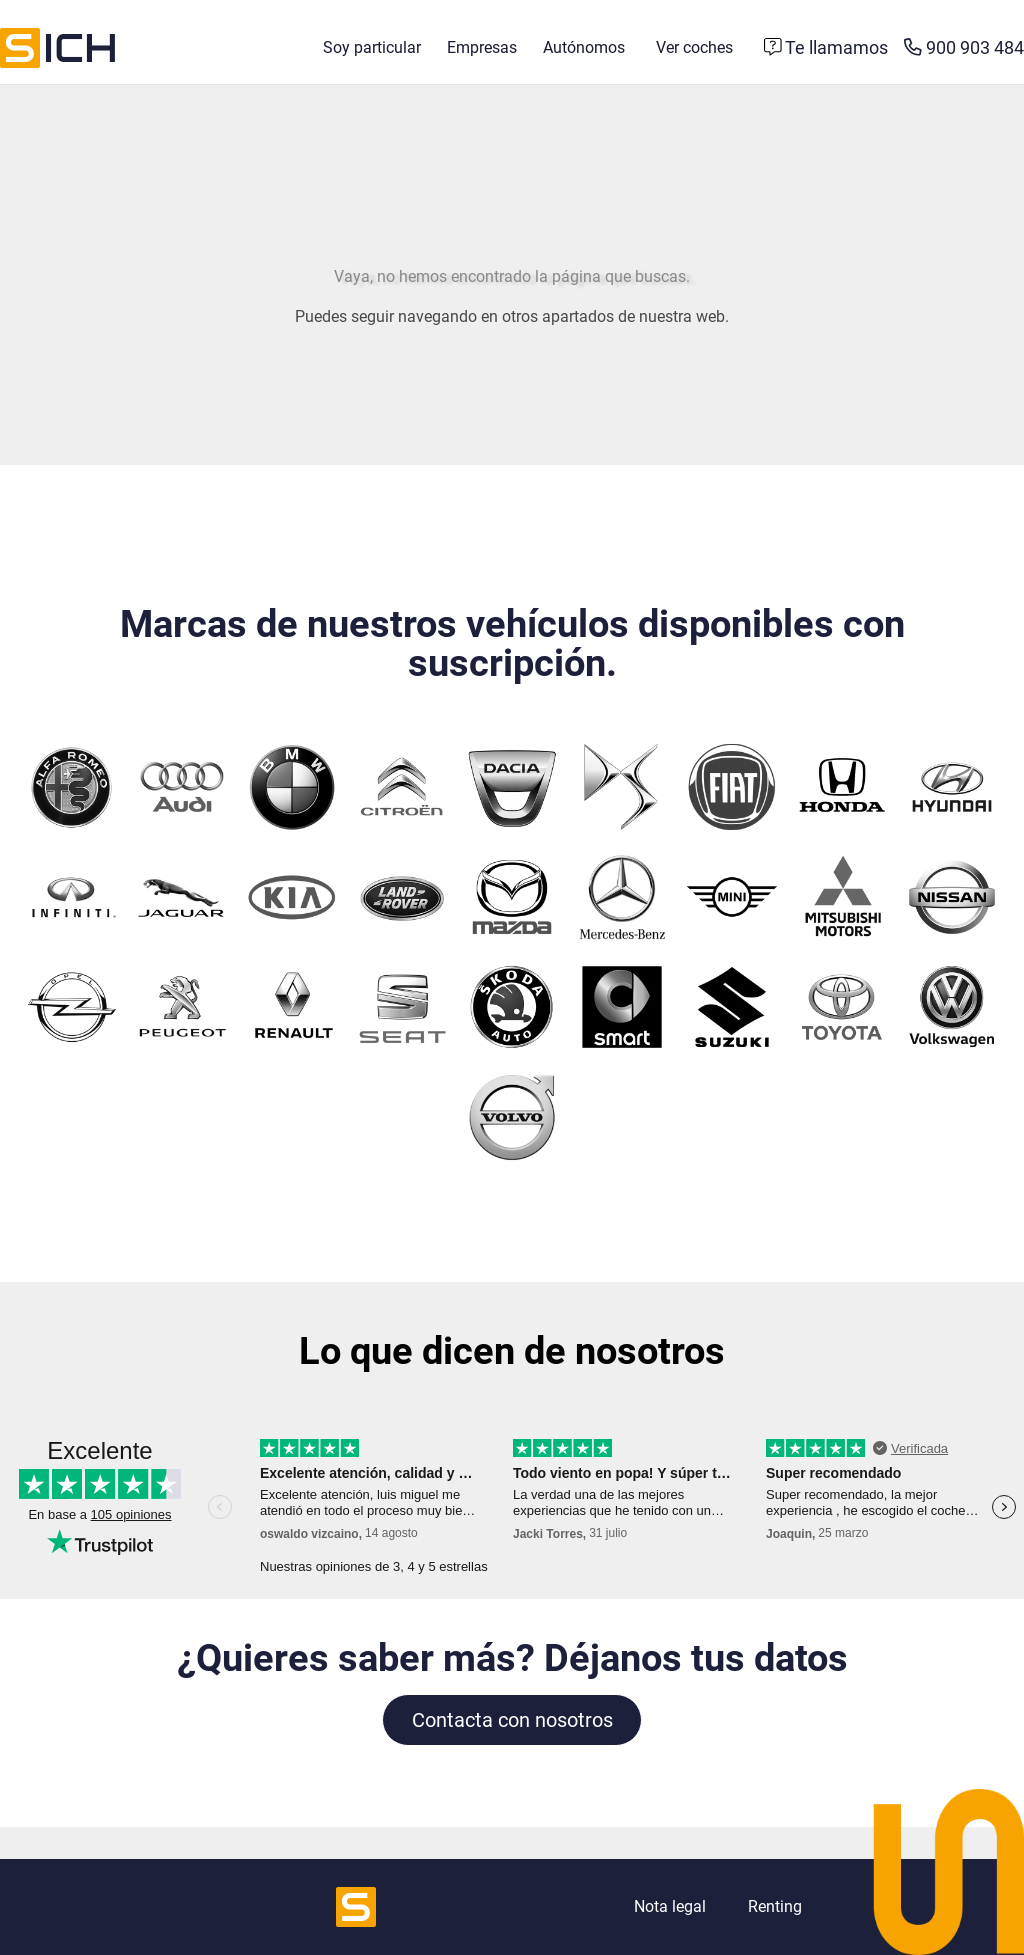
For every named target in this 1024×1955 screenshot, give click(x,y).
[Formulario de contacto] (826, 48)
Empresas (482, 47)
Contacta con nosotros (512, 1720)
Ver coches (694, 47)
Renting (775, 1906)
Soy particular (372, 47)
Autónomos (584, 47)
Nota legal (670, 1906)
